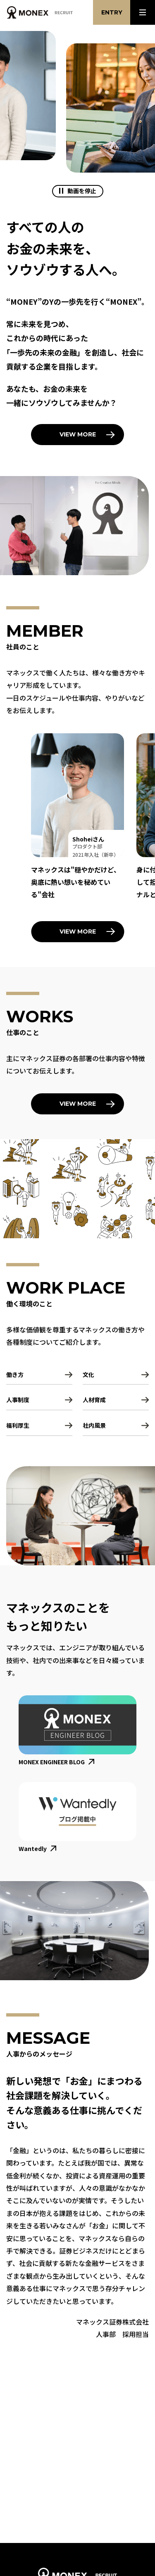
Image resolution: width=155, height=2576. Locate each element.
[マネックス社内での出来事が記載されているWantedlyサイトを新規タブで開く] (77, 1818)
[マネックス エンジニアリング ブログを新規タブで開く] (77, 1731)
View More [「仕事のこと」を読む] (78, 1103)
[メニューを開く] (142, 12)
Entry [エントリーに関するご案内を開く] (111, 12)
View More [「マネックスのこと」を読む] (78, 434)
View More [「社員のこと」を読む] (78, 931)
